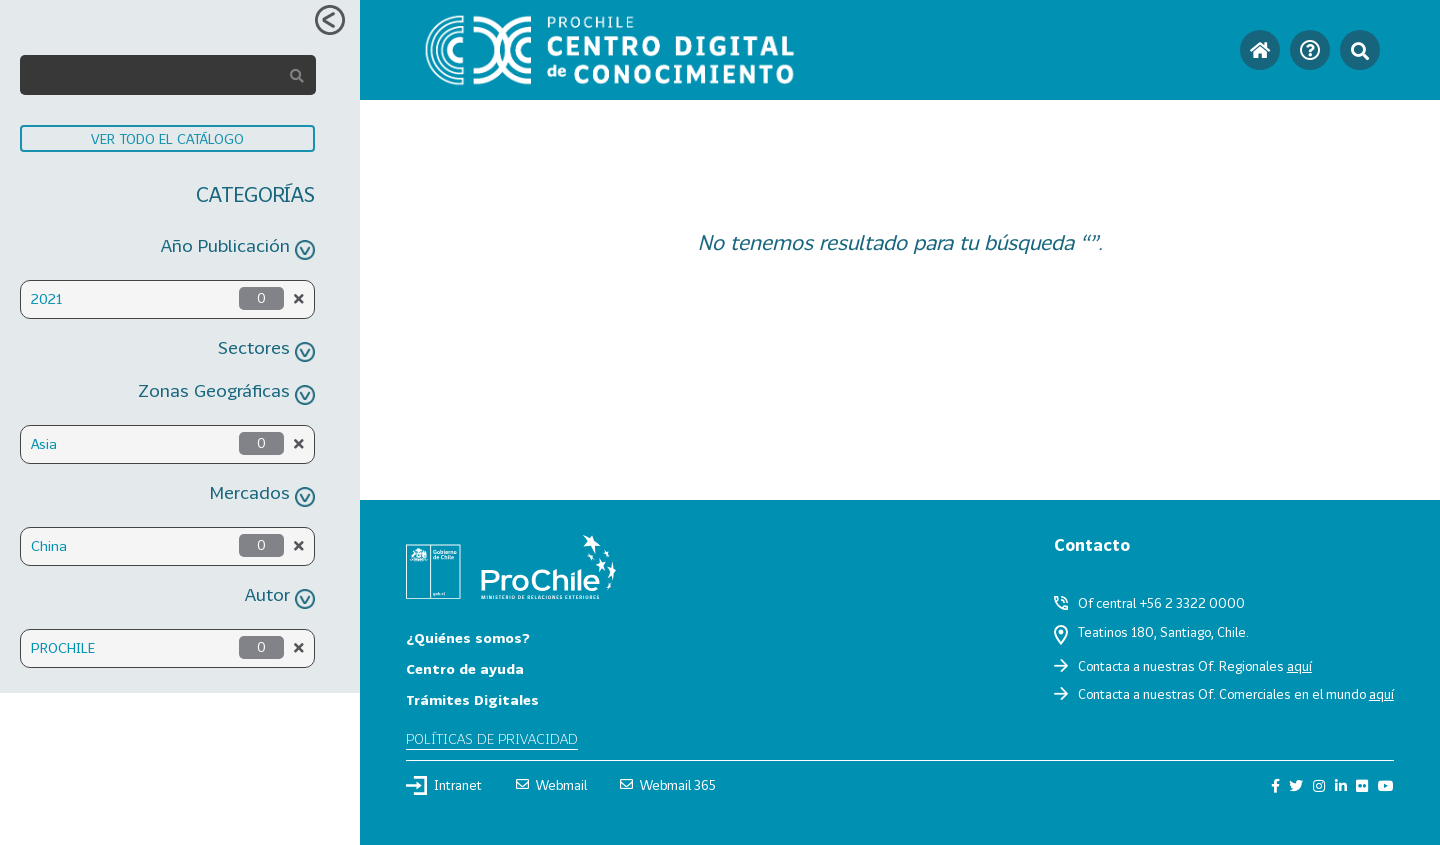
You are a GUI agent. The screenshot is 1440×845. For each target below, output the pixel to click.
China (49, 545)
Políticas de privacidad (492, 738)
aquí (1299, 666)
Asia (44, 443)
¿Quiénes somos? (468, 637)
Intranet (444, 785)
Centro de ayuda (465, 668)
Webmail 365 (668, 785)
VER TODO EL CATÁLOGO (167, 138)
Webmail (551, 785)
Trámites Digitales (472, 699)
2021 (46, 298)
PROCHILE (63, 647)
